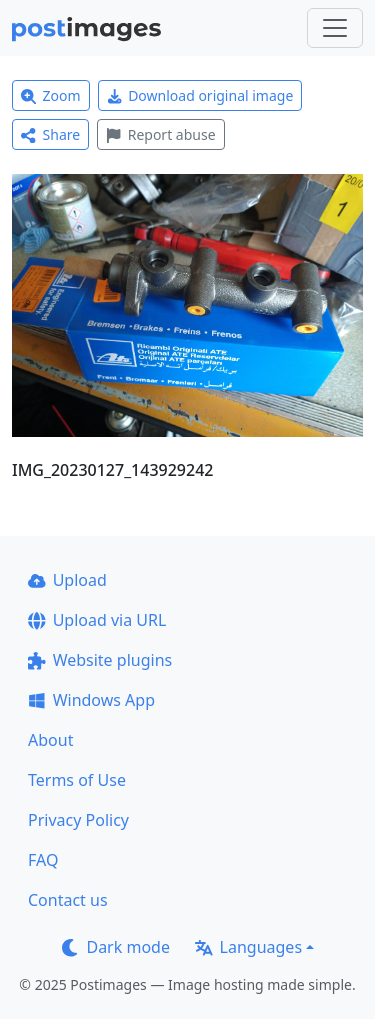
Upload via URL (97, 620)
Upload (67, 580)
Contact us (68, 900)
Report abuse (160, 134)
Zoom (51, 95)
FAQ (43, 860)
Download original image (200, 95)
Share (50, 134)
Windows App (91, 700)
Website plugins (100, 660)
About (50, 740)
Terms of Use (77, 780)
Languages (248, 947)
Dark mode (116, 947)
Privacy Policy (78, 820)
